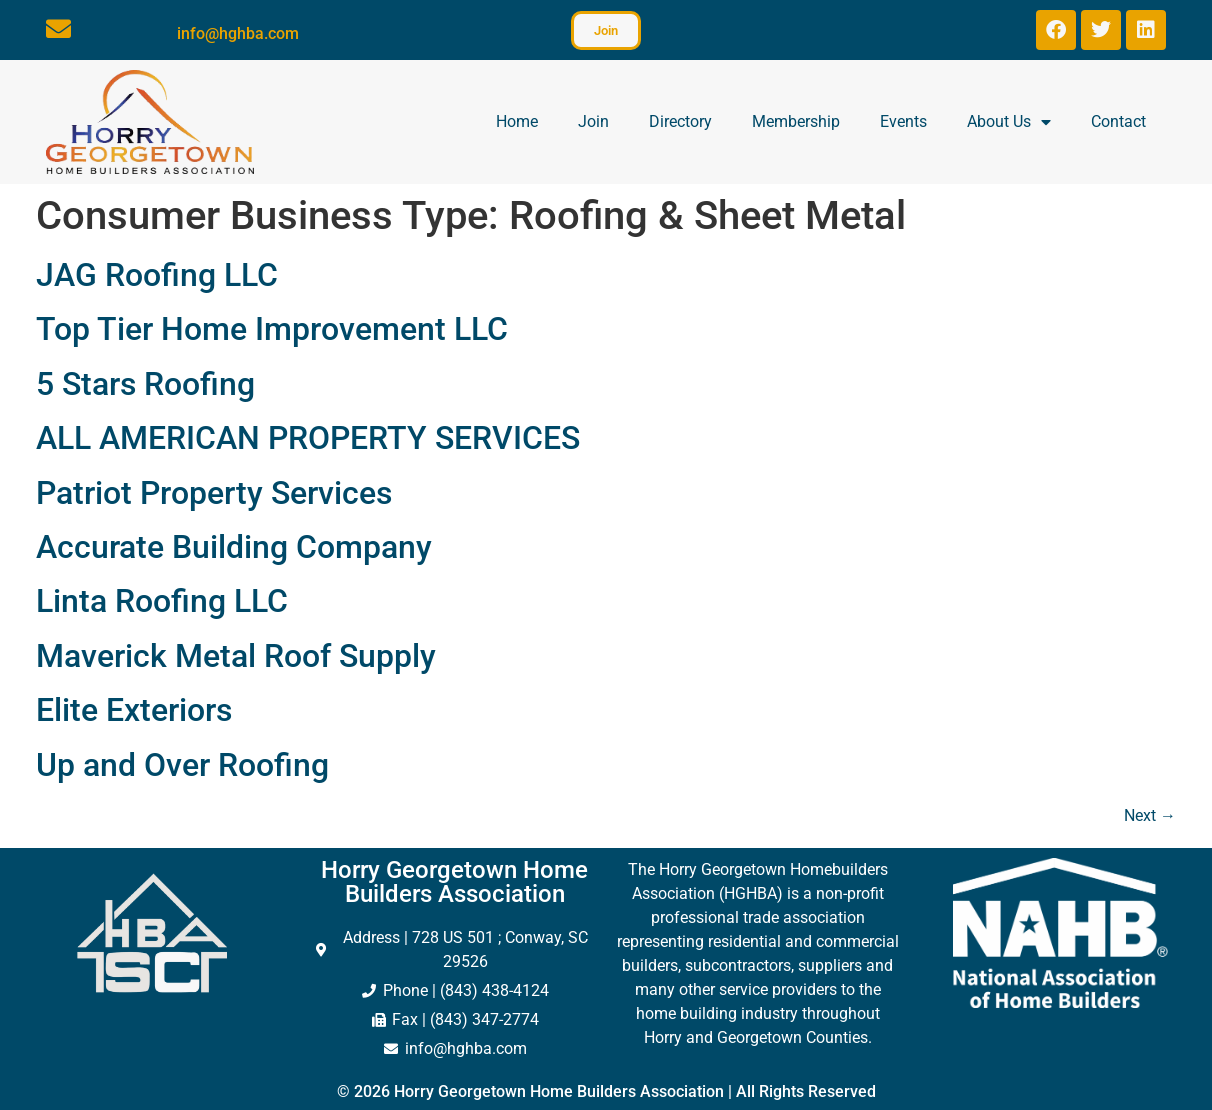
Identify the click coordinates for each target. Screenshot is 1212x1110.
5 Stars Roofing (145, 384)
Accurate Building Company (234, 547)
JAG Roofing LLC (157, 275)
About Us (1009, 122)
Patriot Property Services (214, 493)
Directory (680, 121)
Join (593, 121)
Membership (796, 121)
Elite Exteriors (134, 710)
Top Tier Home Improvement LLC (272, 329)
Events (903, 121)
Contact (1118, 121)
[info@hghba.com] (58, 28)
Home (517, 121)
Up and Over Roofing (182, 765)
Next (1150, 815)
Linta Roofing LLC (162, 601)
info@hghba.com (238, 33)
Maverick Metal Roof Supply (236, 656)
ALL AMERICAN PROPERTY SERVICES (308, 438)
